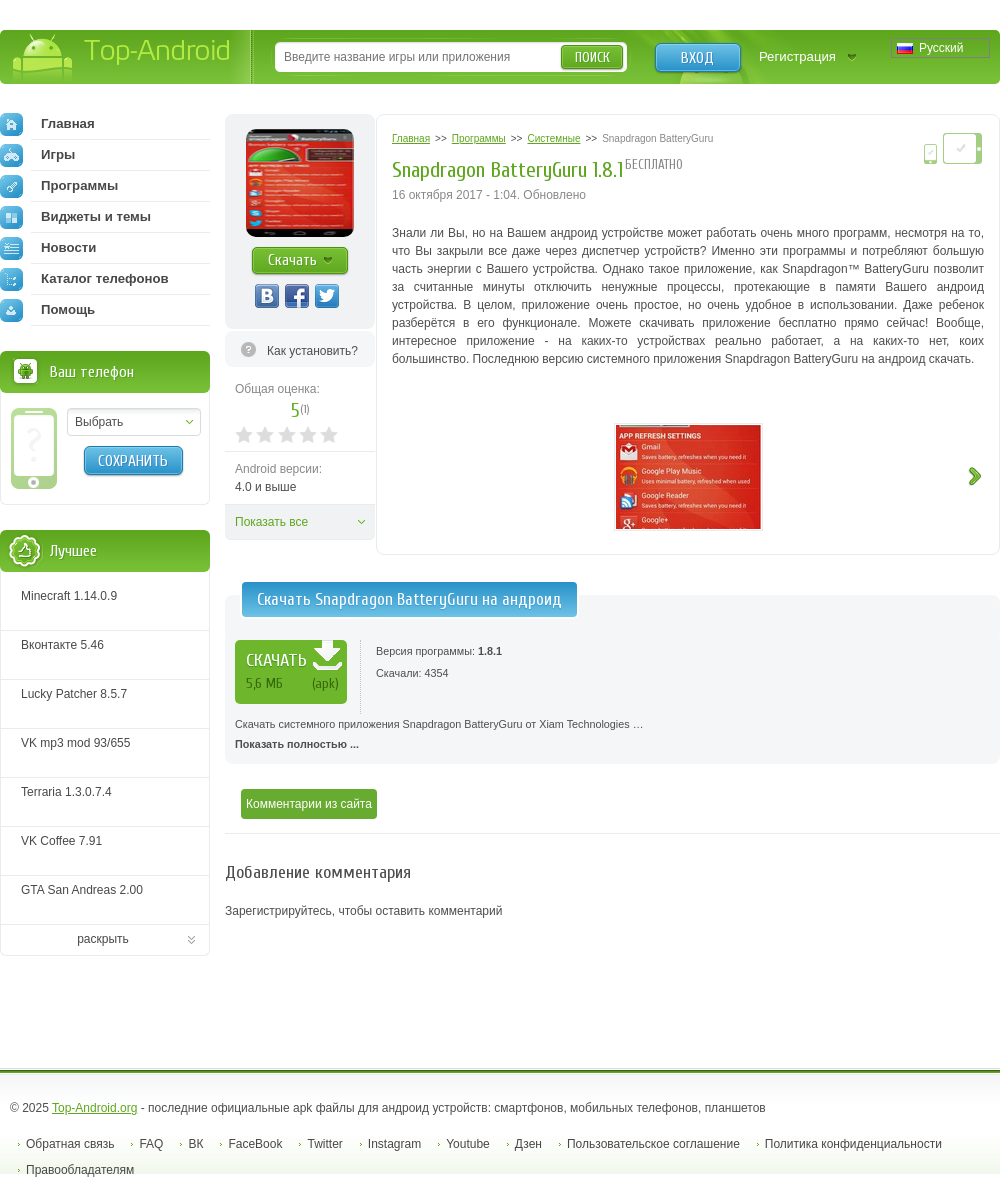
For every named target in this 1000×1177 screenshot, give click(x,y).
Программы (59, 186)
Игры (37, 155)
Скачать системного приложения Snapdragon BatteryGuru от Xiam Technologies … (612, 736)
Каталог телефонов (84, 279)
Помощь (47, 310)
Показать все (271, 522)
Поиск (592, 57)
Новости (48, 248)
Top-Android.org (94, 1108)
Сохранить (133, 461)
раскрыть (103, 939)
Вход (697, 58)
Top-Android (122, 58)
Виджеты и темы (75, 217)
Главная (47, 124)
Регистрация (797, 56)
